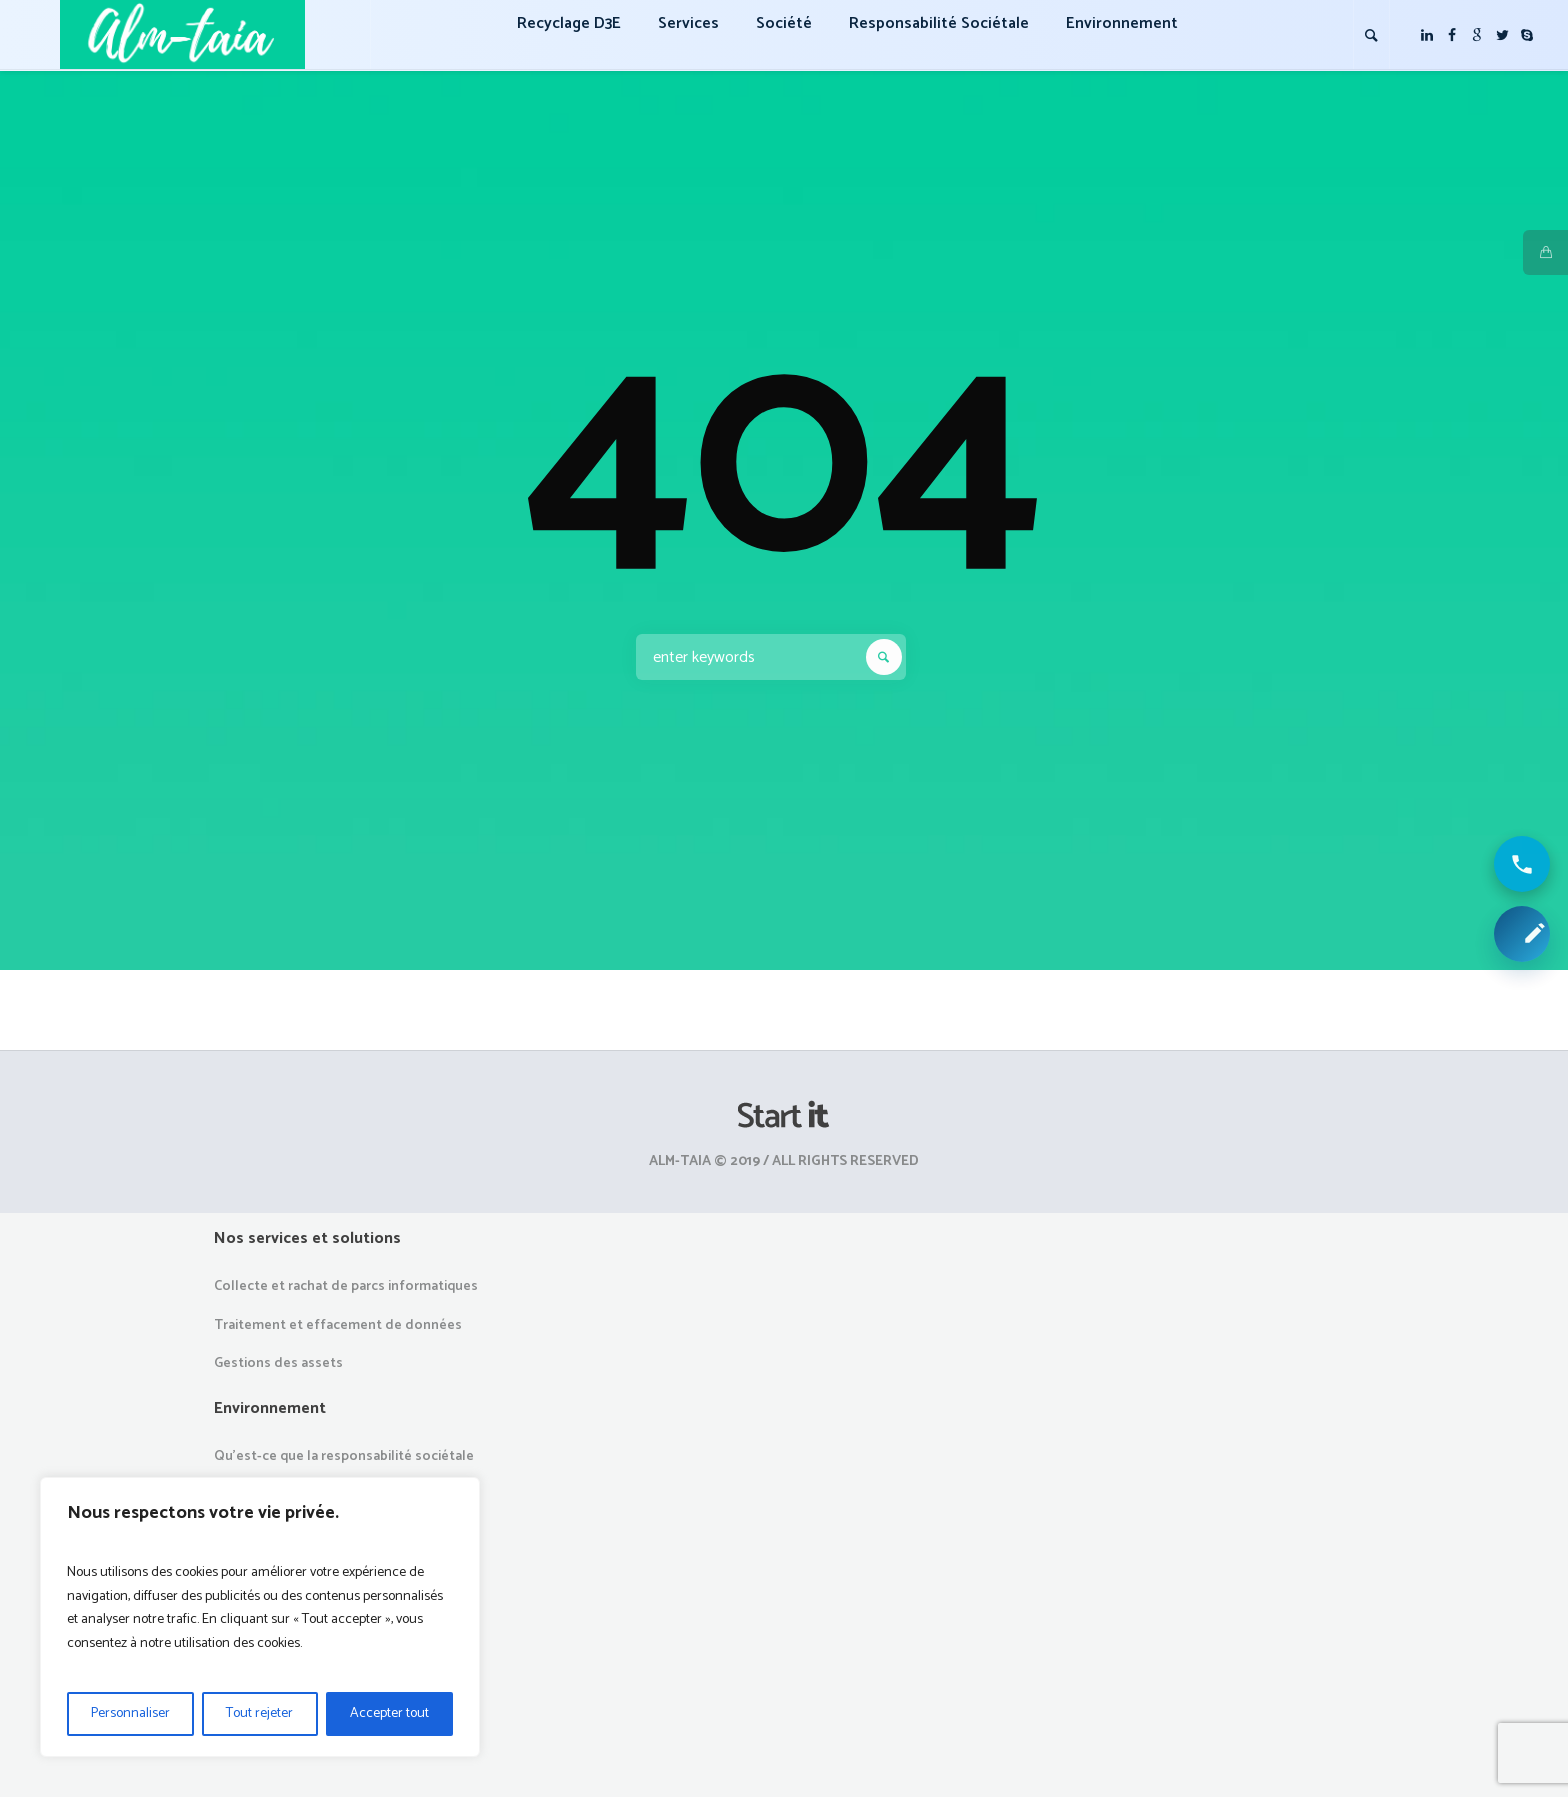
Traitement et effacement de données (338, 1325)
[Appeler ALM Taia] (1522, 864)
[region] (260, 1617)
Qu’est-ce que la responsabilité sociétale (344, 1456)
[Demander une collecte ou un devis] (1522, 934)
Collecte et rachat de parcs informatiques (346, 1286)
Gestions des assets (278, 1363)
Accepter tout (389, 1713)
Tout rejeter (259, 1713)
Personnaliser (130, 1713)
